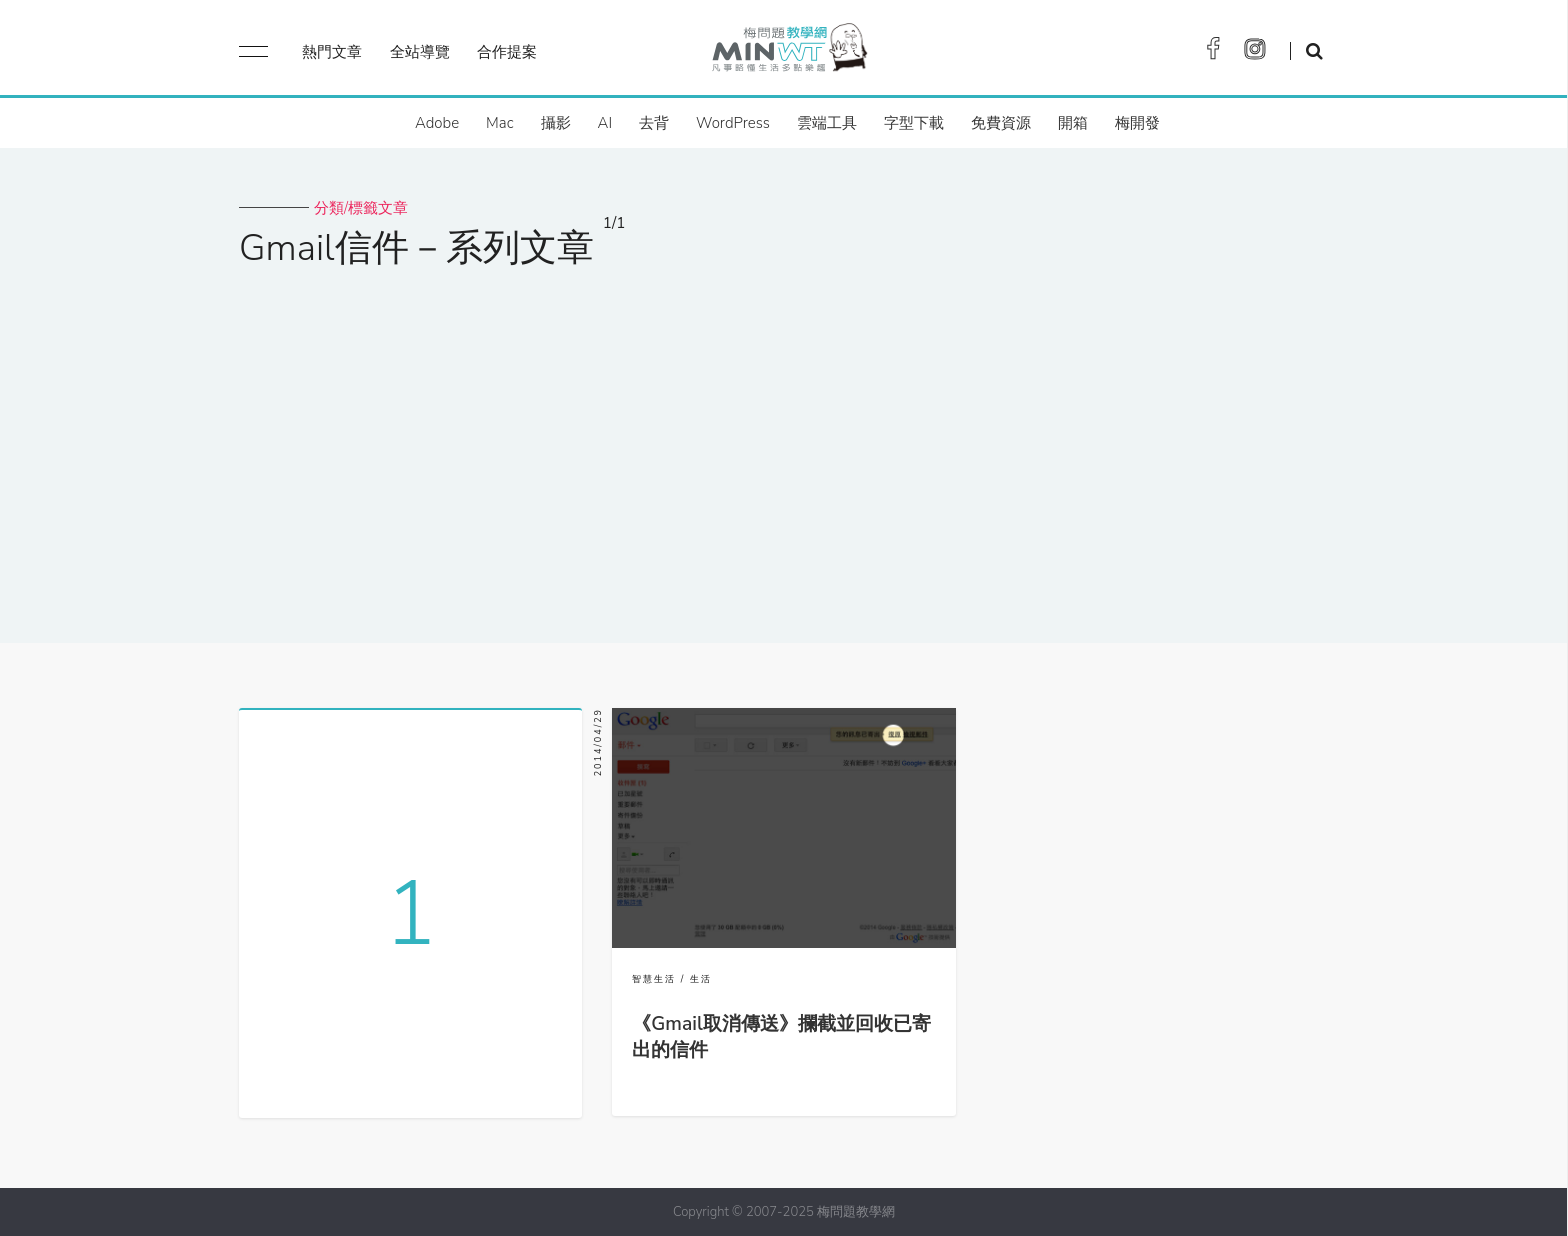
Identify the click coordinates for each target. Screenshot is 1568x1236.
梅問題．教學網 (788, 52)
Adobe (437, 123)
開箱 (1073, 123)
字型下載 (914, 123)
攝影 (556, 123)
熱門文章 (332, 52)
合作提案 (507, 52)
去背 (654, 123)
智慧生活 (654, 979)
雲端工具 (827, 123)
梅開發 (1137, 123)
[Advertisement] (784, 443)
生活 (701, 979)
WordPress (733, 123)
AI (605, 123)
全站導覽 (420, 52)
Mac (499, 123)
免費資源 (1001, 123)
